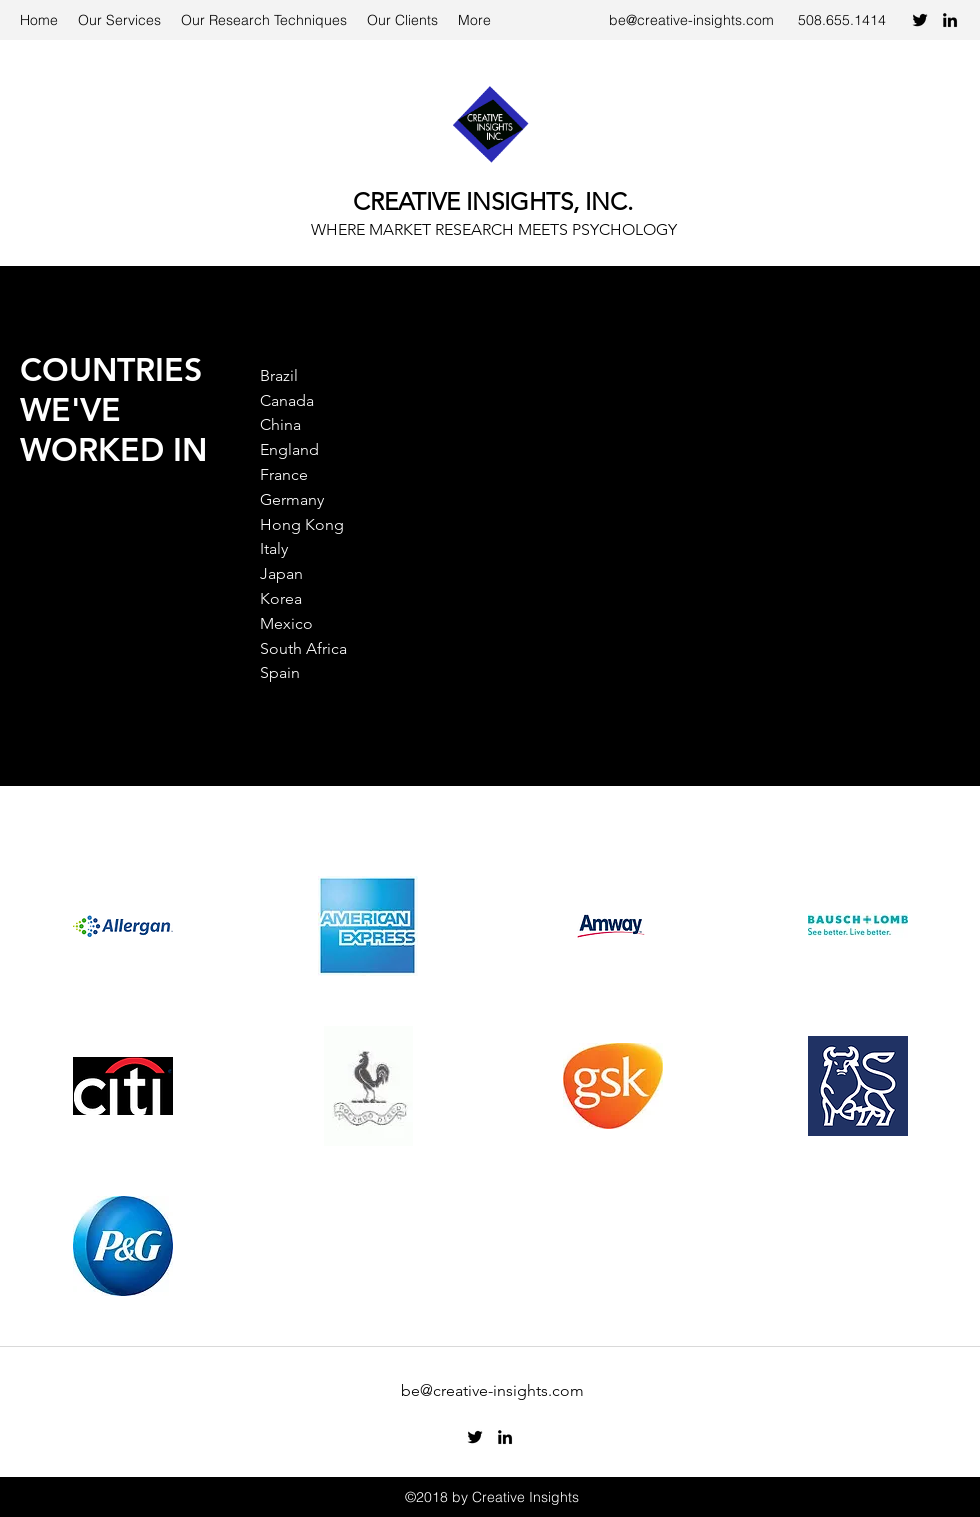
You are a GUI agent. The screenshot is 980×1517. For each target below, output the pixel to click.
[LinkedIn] (950, 20)
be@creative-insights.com (691, 20)
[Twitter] (920, 20)
